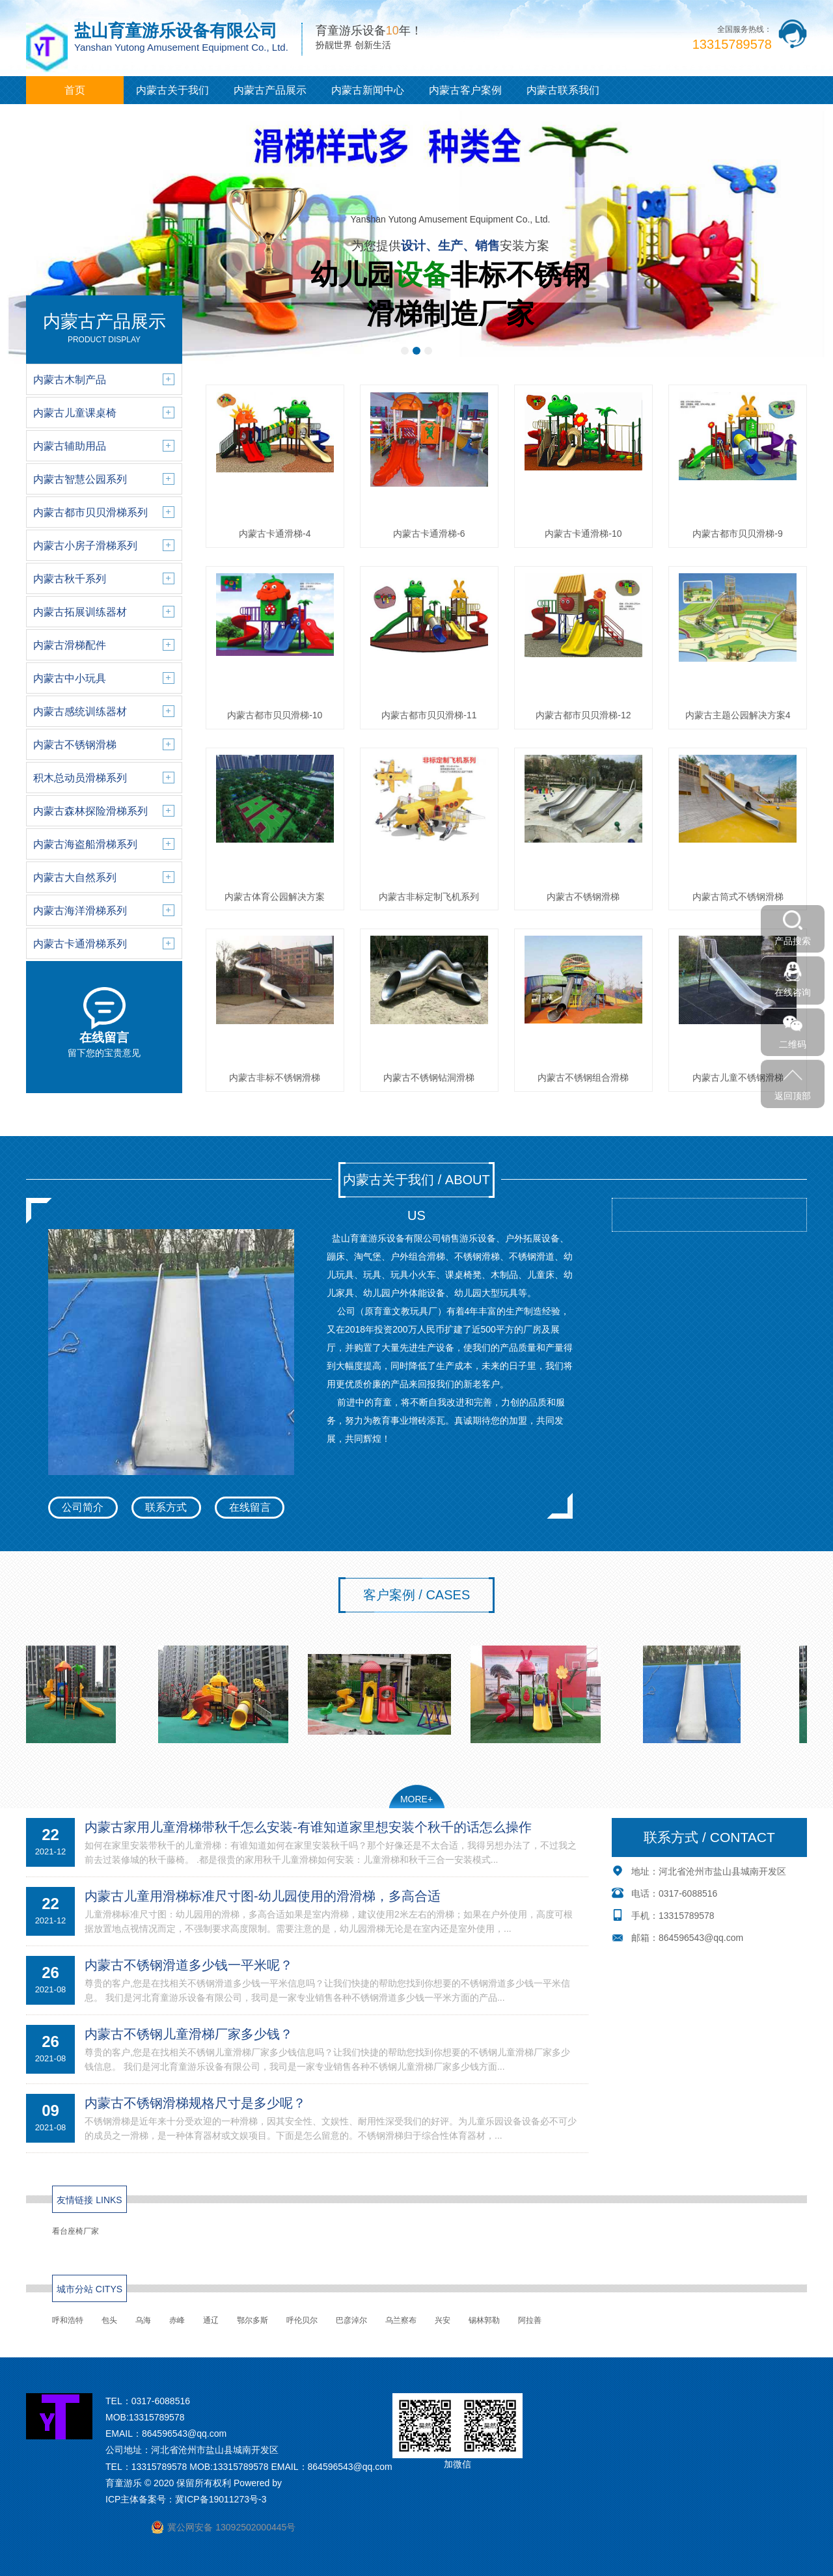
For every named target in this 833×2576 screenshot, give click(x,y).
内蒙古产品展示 (270, 90)
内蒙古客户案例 (465, 90)
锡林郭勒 (484, 2320)
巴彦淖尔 (351, 2320)
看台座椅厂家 (75, 2231)
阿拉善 (529, 2320)
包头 (109, 2320)
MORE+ (416, 1799)
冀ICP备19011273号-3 (220, 2499)
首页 (74, 90)
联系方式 (166, 1507)
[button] (405, 351)
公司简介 (82, 1507)
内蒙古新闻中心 (367, 90)
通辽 (211, 2320)
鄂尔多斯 (252, 2320)
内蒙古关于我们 (172, 90)
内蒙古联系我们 (562, 90)
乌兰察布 (400, 2320)
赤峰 (177, 2320)
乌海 (143, 2320)
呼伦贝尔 (302, 2320)
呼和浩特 (67, 2320)
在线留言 (250, 1507)
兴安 (442, 2320)
